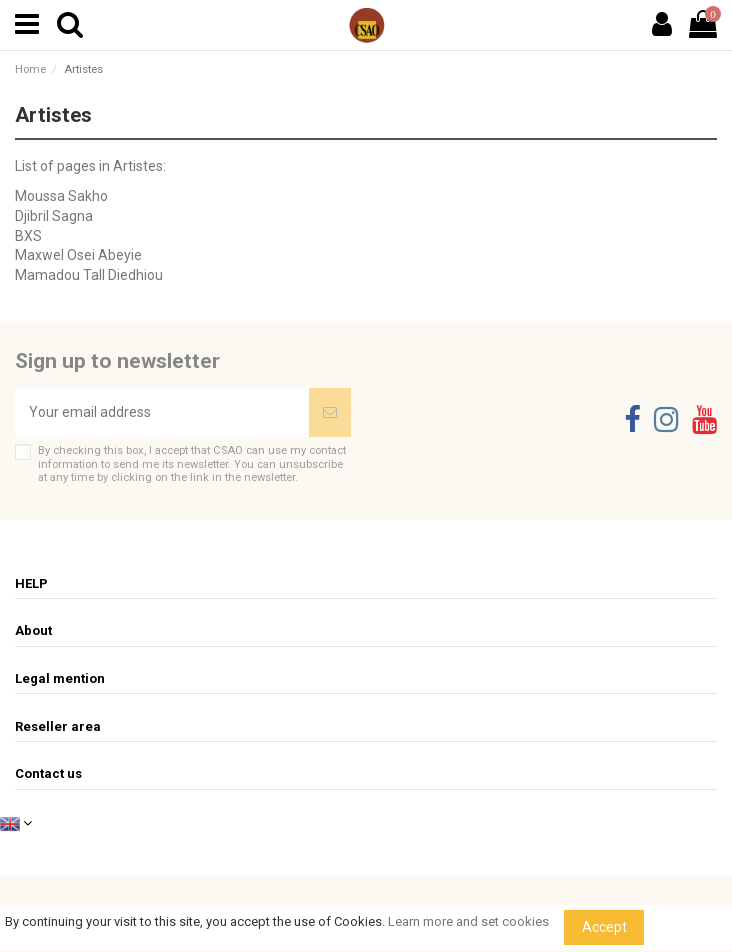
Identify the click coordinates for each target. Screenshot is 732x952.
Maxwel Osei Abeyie (78, 255)
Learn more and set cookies (468, 921)
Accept (604, 927)
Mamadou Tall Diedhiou (89, 275)
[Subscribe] (330, 412)
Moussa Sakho (61, 196)
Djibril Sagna (54, 216)
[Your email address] (162, 412)
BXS (28, 236)
